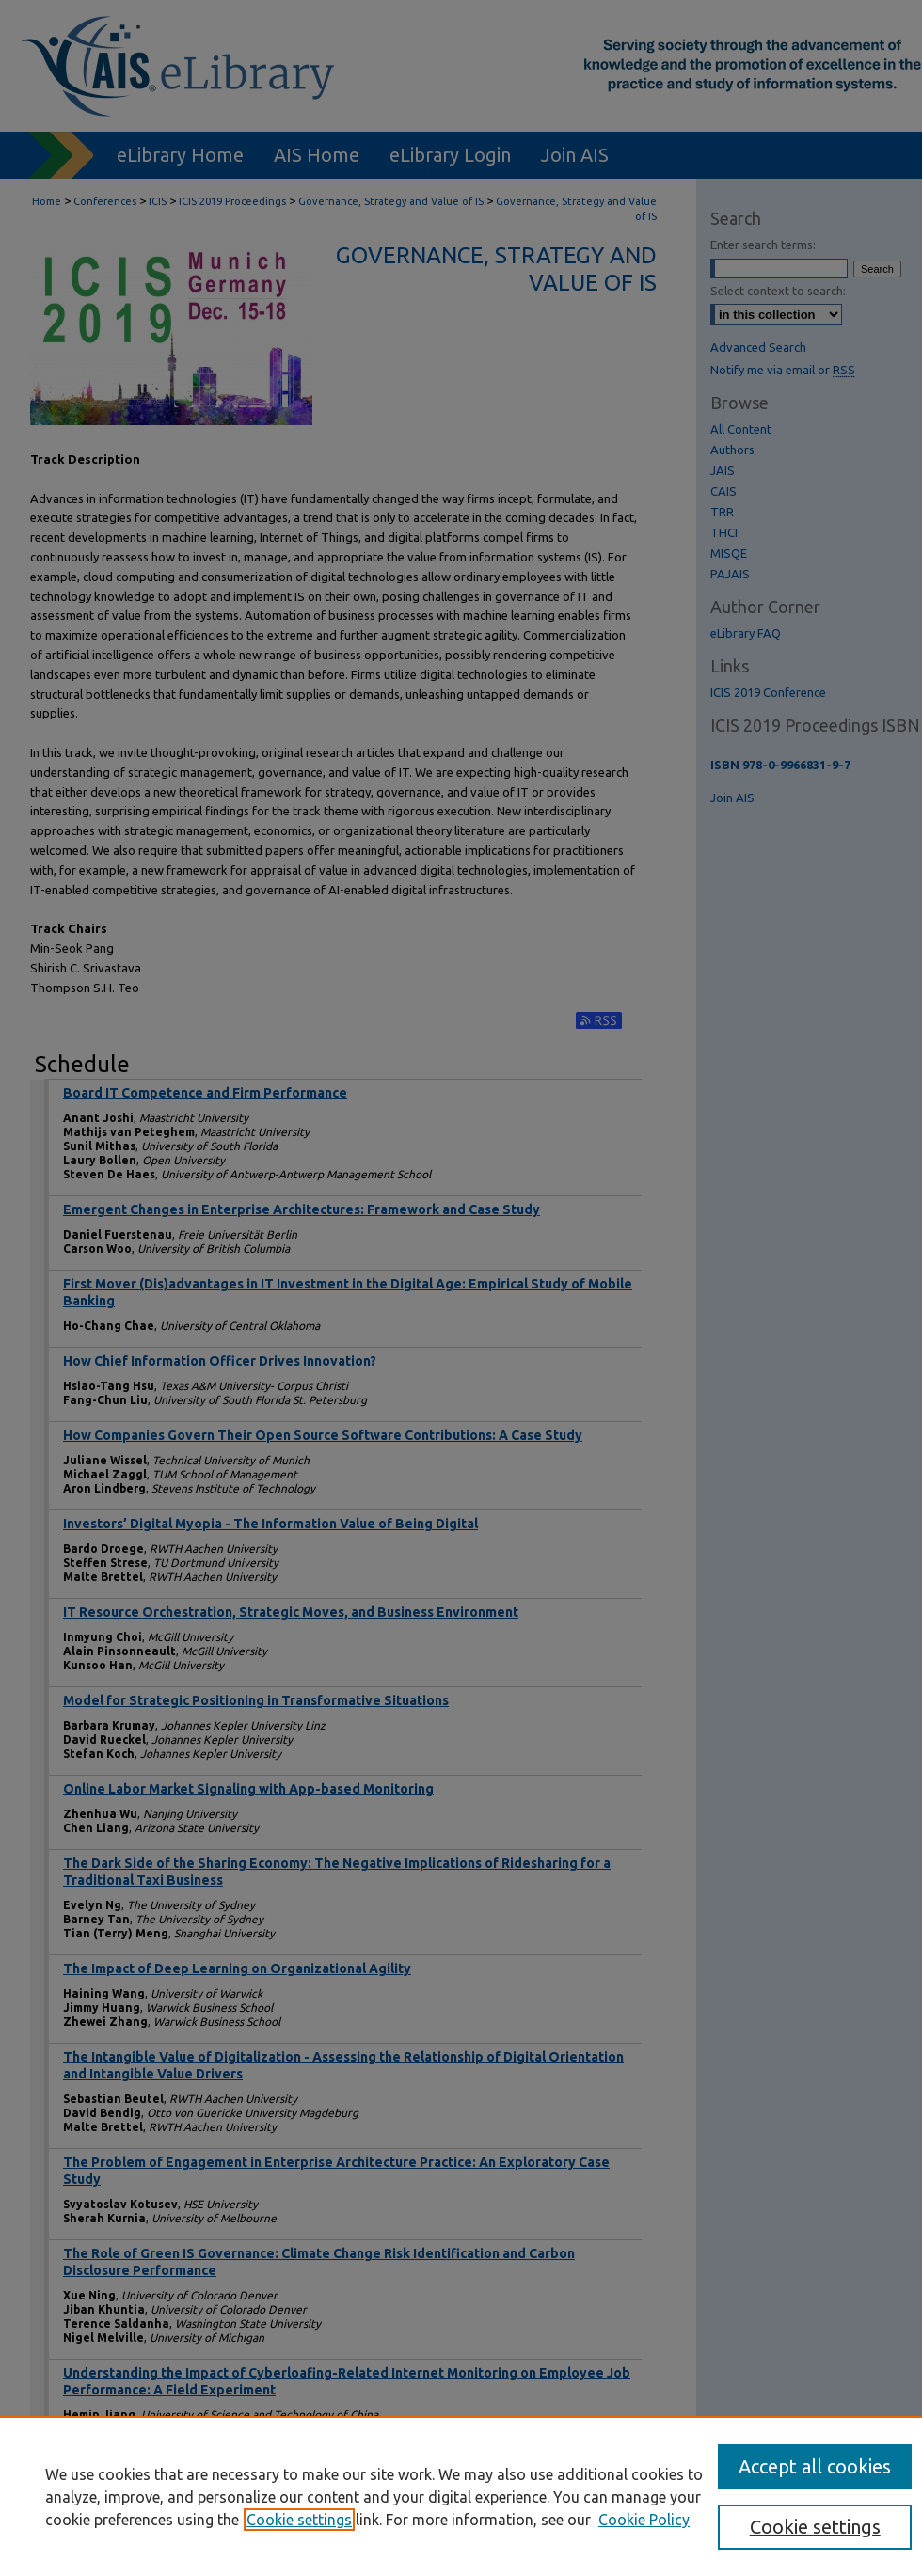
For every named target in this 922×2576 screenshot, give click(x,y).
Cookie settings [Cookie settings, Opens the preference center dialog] (815, 2526)
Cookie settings (299, 2519)
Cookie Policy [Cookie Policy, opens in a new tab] (644, 2519)
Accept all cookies (815, 2466)
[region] (461, 2496)
